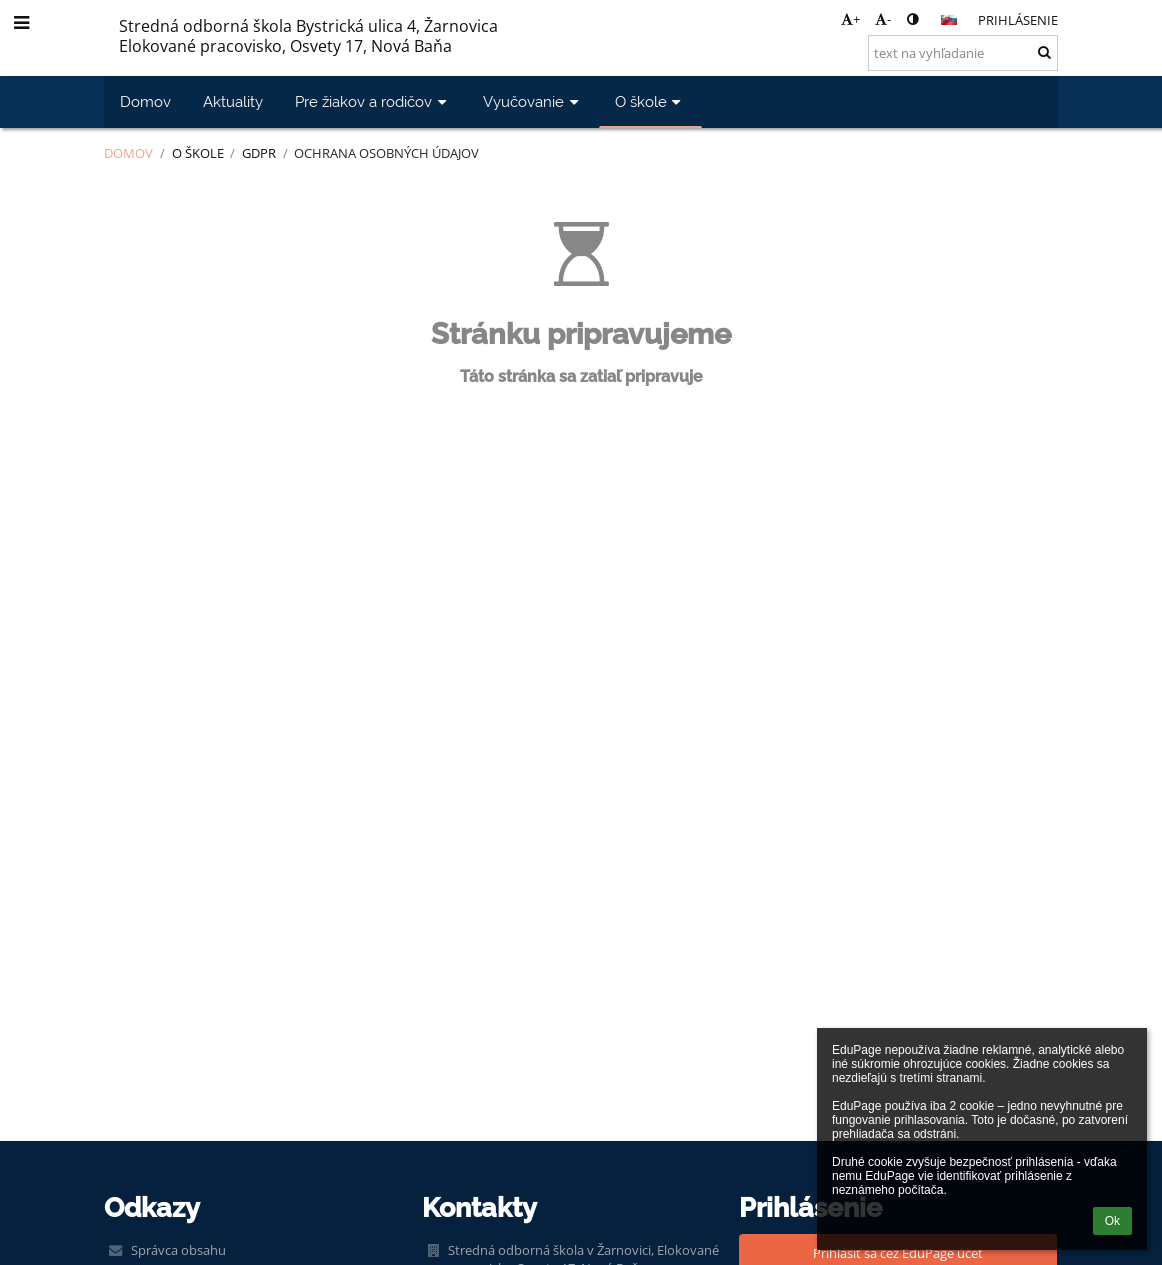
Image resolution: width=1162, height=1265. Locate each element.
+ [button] (850, 19)
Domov (128, 153)
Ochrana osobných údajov (386, 153)
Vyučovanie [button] (533, 101)
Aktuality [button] (233, 101)
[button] (949, 20)
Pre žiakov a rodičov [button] (373, 101)
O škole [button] (650, 101)
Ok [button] (1112, 1221)
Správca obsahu (178, 1250)
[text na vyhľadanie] (963, 53)
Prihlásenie (1018, 20)
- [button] (883, 19)
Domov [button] (145, 101)
